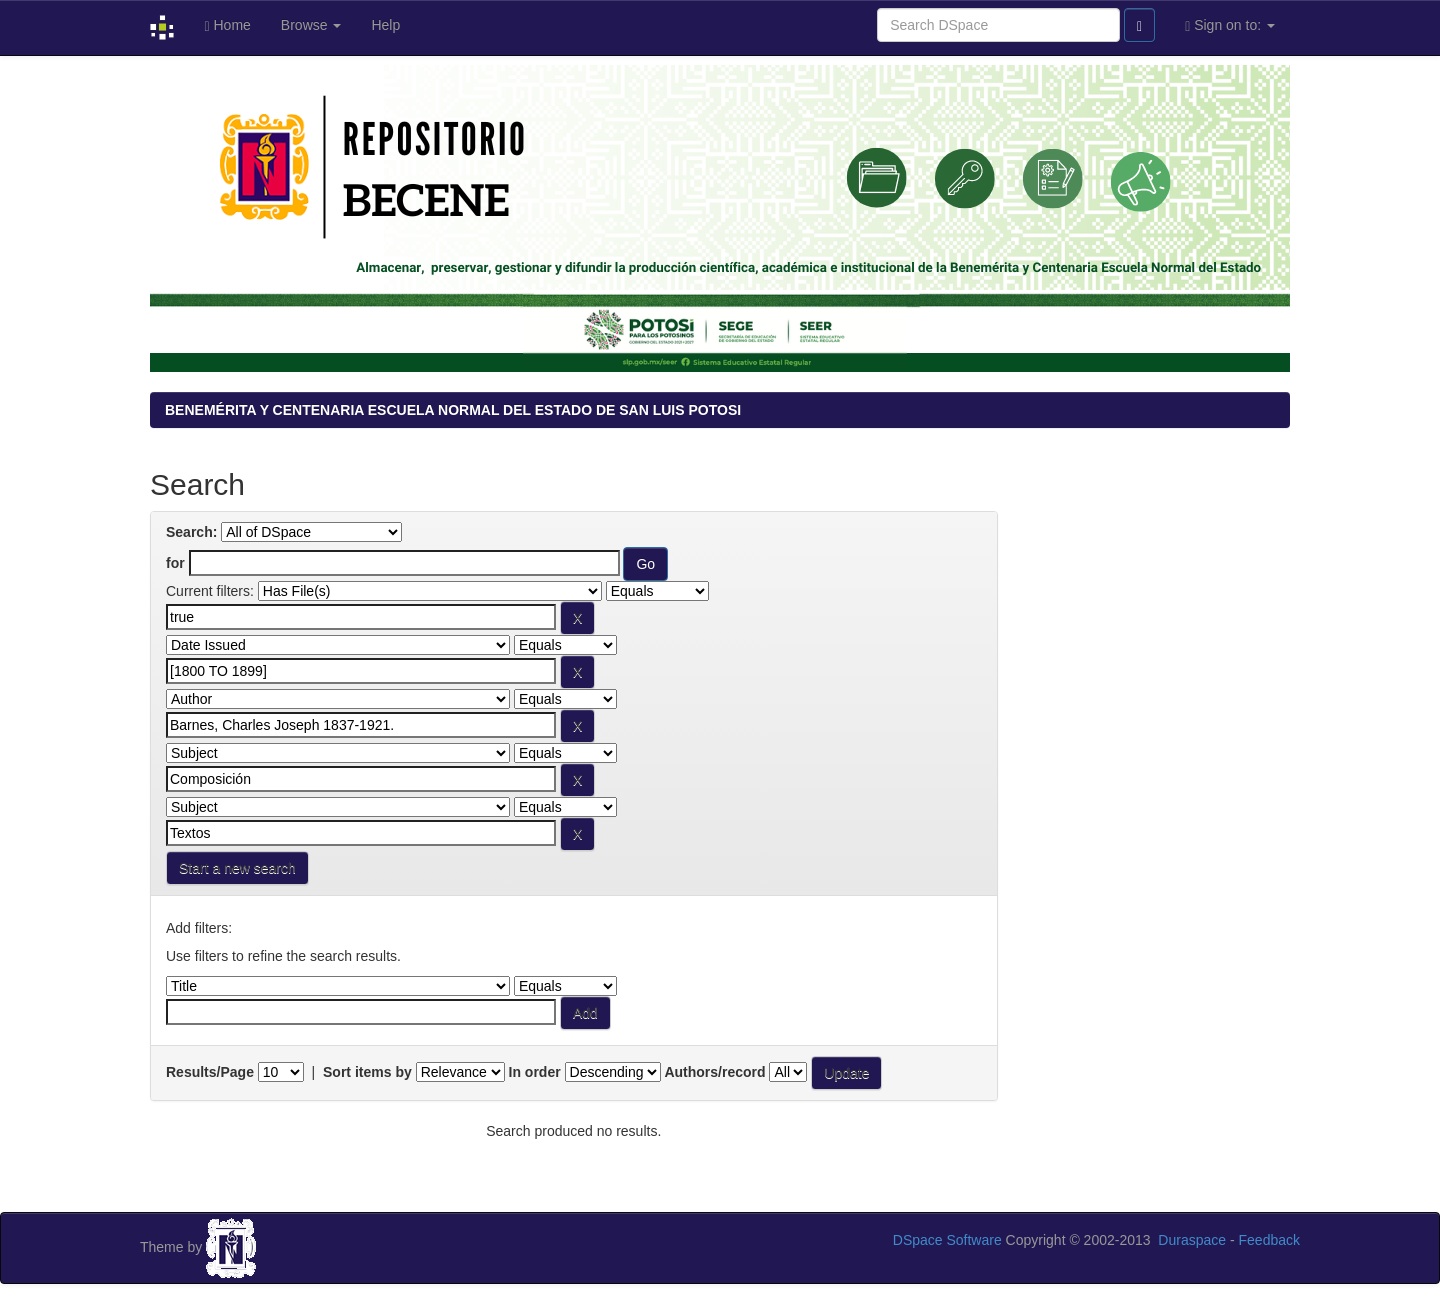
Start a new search (237, 868)
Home (227, 25)
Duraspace (1192, 1240)
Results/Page (210, 1072)
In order (535, 1072)
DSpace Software (947, 1240)
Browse (311, 25)
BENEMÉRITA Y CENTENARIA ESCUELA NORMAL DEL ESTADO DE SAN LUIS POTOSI (453, 410)
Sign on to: (1230, 25)
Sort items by (367, 1072)
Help (385, 25)
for (175, 563)
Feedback (1269, 1240)
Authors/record (714, 1072)
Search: (191, 532)
